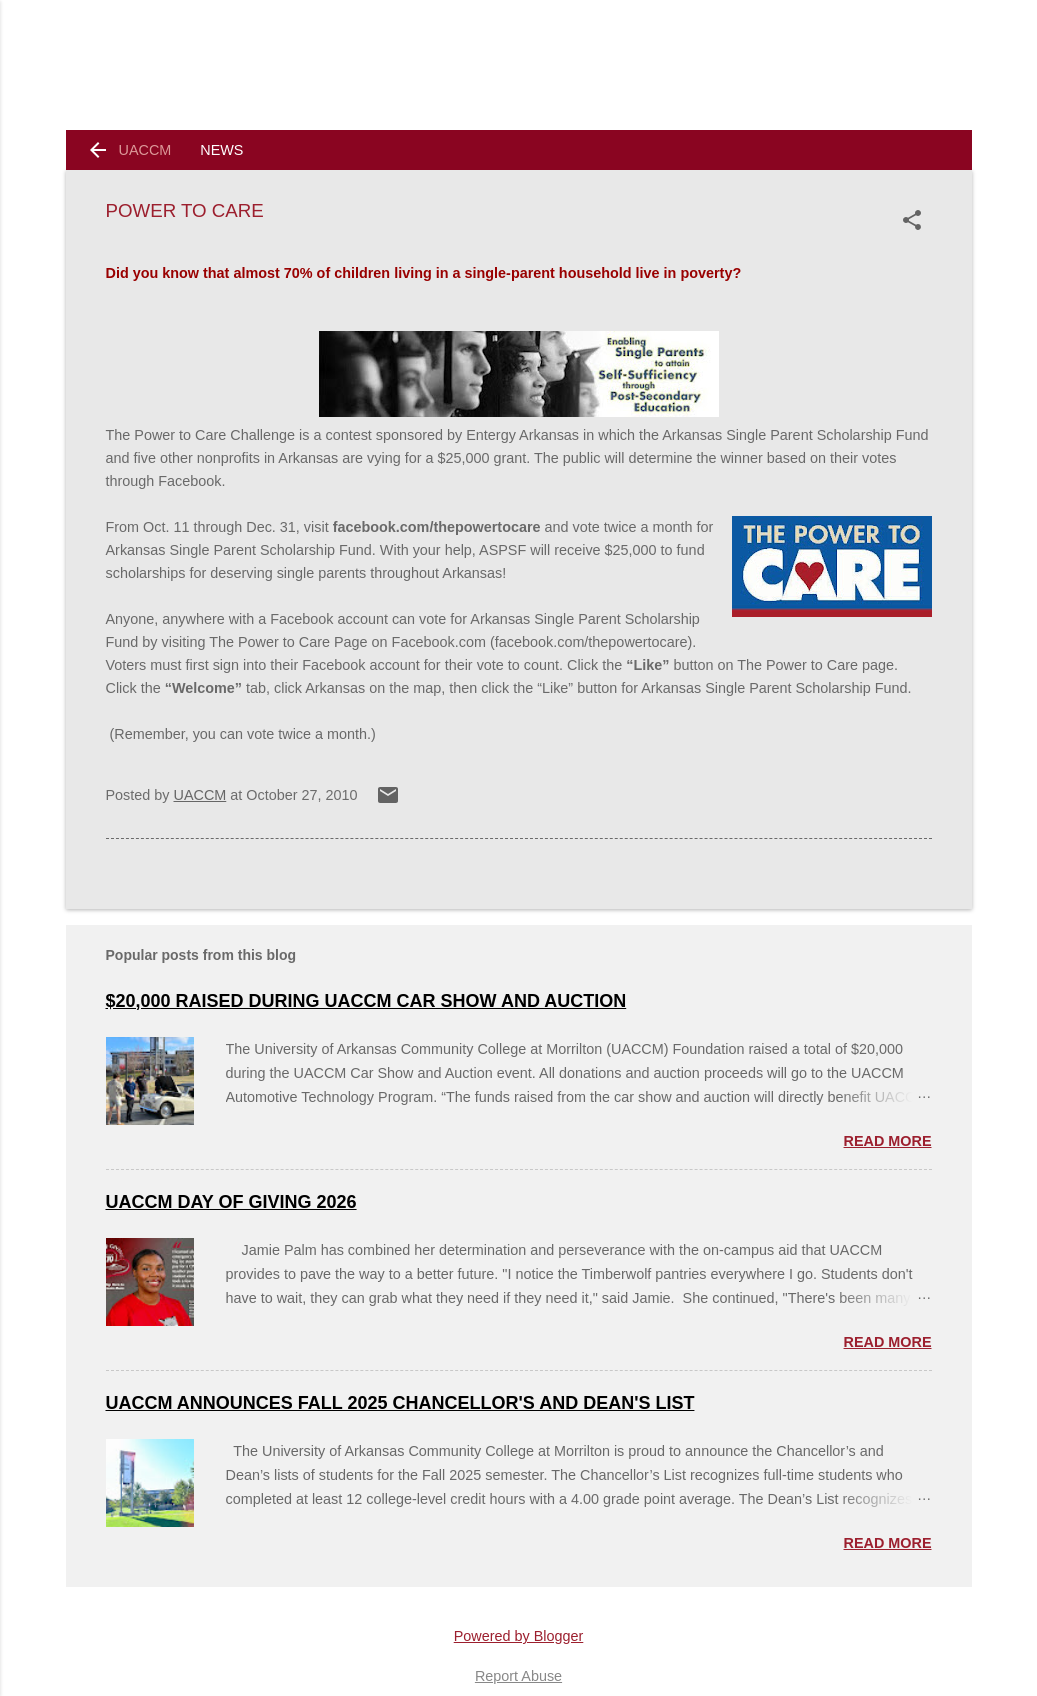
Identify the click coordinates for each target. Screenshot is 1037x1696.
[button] (916, 220)
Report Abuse (518, 1676)
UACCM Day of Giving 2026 (231, 1202)
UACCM (145, 150)
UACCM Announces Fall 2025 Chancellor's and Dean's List (400, 1403)
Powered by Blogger (519, 1636)
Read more (888, 1141)
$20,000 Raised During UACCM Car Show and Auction (366, 1001)
